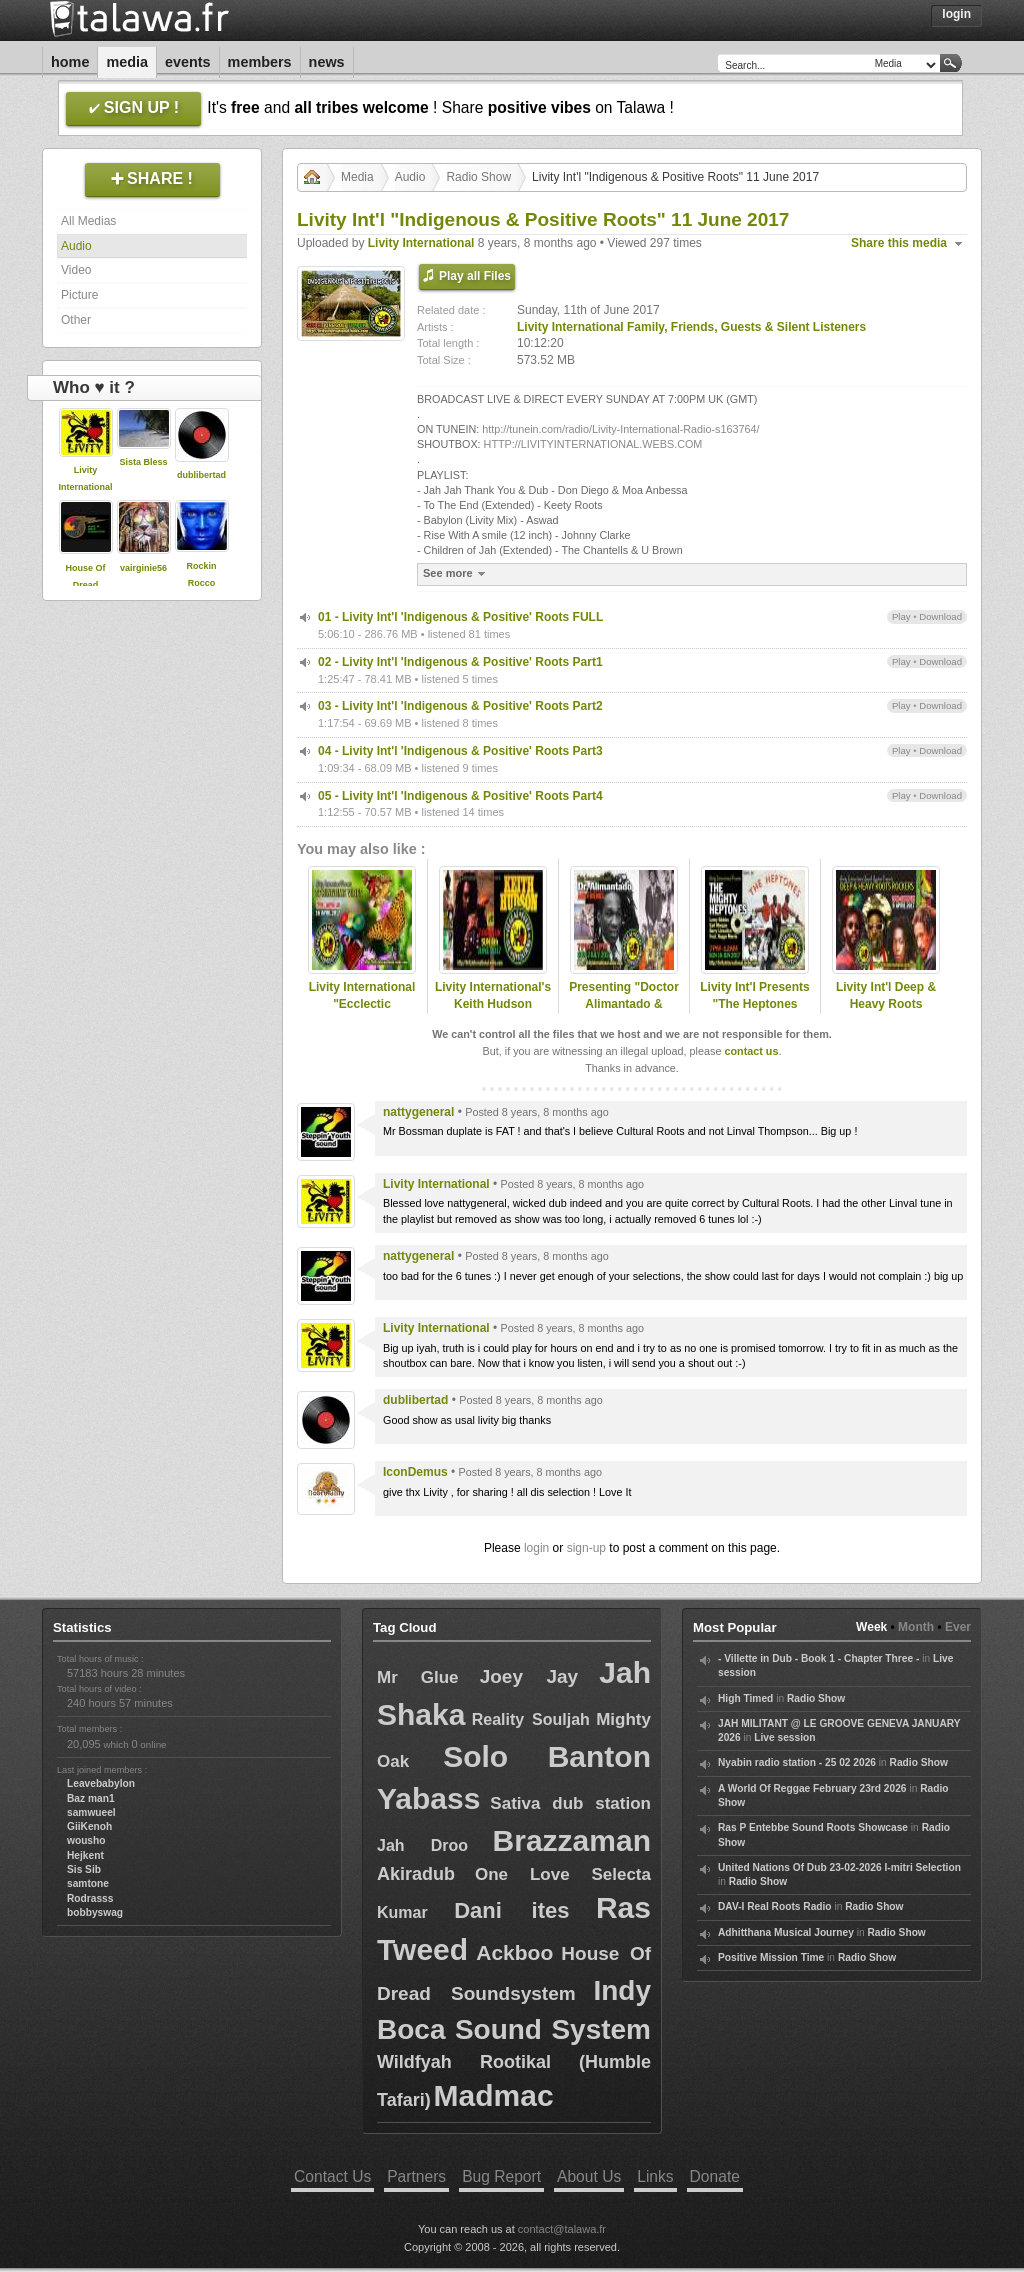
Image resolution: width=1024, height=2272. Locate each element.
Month (916, 1627)
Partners (416, 2176)
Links (655, 2176)
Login (956, 14)
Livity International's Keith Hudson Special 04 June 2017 (493, 1012)
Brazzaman (572, 1840)
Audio (76, 246)
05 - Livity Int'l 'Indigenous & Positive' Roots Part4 (460, 796)
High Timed (745, 1698)
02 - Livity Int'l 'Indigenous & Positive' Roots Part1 (460, 662)
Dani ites (511, 1910)
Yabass (428, 1798)
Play (901, 616)
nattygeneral (418, 1112)
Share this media (899, 243)
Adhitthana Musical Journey (786, 1932)
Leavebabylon (101, 1783)
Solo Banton (547, 1756)
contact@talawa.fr (562, 2229)
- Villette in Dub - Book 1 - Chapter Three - (818, 1658)
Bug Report (501, 2176)
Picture (79, 295)
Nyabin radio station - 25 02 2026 (797, 1762)
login (536, 1548)
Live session (784, 1737)
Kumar (402, 1912)
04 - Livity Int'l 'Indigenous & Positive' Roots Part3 (460, 751)
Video (76, 270)
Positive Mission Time (771, 1957)
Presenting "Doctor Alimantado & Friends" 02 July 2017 (624, 1012)
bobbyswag (95, 1912)
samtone (88, 1883)
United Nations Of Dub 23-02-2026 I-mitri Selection (839, 1867)
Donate (715, 2176)
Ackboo (514, 1952)
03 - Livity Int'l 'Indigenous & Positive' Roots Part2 (460, 706)
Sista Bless (143, 462)
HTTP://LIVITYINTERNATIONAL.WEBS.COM (593, 444)
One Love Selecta (563, 1874)
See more (456, 573)
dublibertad (201, 475)
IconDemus (415, 1472)
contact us (751, 1051)
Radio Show (478, 177)
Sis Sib (84, 1869)
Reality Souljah (531, 1719)
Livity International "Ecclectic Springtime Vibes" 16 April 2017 (362, 1012)
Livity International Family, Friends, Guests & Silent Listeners (691, 327)
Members (260, 62)
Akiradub (416, 1874)
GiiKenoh (89, 1826)
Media (127, 62)
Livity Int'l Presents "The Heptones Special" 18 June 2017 (755, 1012)
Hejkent (85, 1855)
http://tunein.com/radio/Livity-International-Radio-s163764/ (620, 429)
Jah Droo (422, 1845)
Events (188, 62)
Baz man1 (91, 1798)
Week (871, 1627)
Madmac (494, 2095)
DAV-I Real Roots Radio (775, 1906)
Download (940, 616)
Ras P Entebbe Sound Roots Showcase (813, 1827)
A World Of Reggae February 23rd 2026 (812, 1788)
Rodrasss (90, 1898)
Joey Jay (529, 1676)
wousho (86, 1840)
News (327, 62)
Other (76, 320)
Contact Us (332, 2176)
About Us (589, 2176)
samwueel (91, 1812)
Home (70, 62)
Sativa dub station (570, 1803)
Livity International (421, 243)
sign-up (586, 1548)
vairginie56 (143, 568)
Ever (958, 1627)
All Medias (88, 221)
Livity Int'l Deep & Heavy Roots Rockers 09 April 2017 (886, 1012)
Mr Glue (418, 1677)
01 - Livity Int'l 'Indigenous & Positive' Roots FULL (460, 617)
